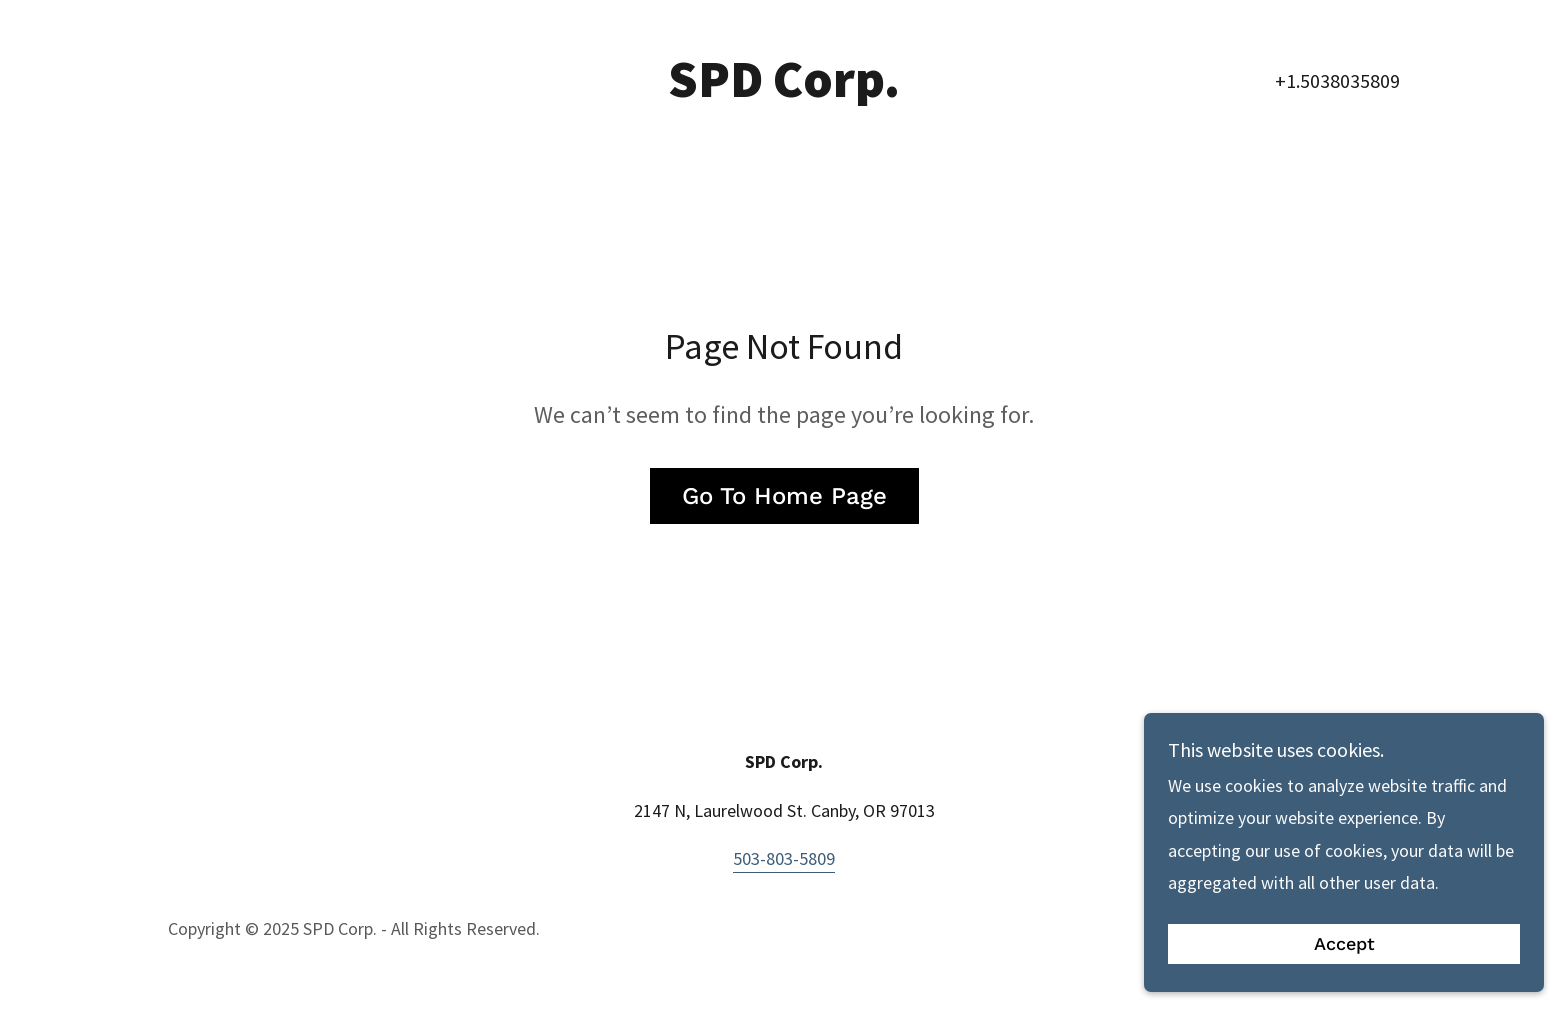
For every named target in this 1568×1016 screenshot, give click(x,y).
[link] (784, 90)
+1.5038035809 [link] (1337, 80)
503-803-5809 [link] (784, 858)
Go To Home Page (784, 496)
